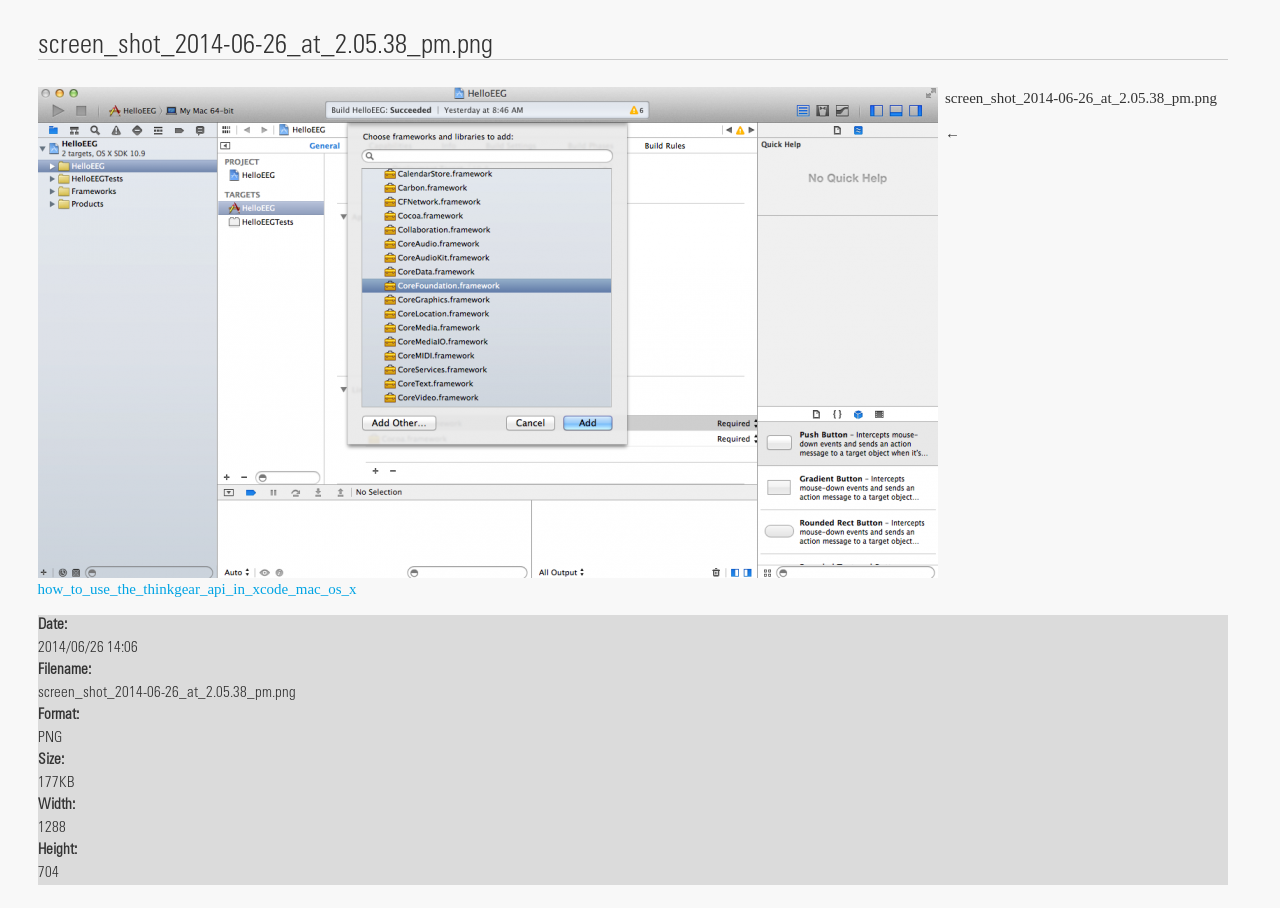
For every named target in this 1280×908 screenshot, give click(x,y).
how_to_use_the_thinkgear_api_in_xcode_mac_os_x (197, 589)
